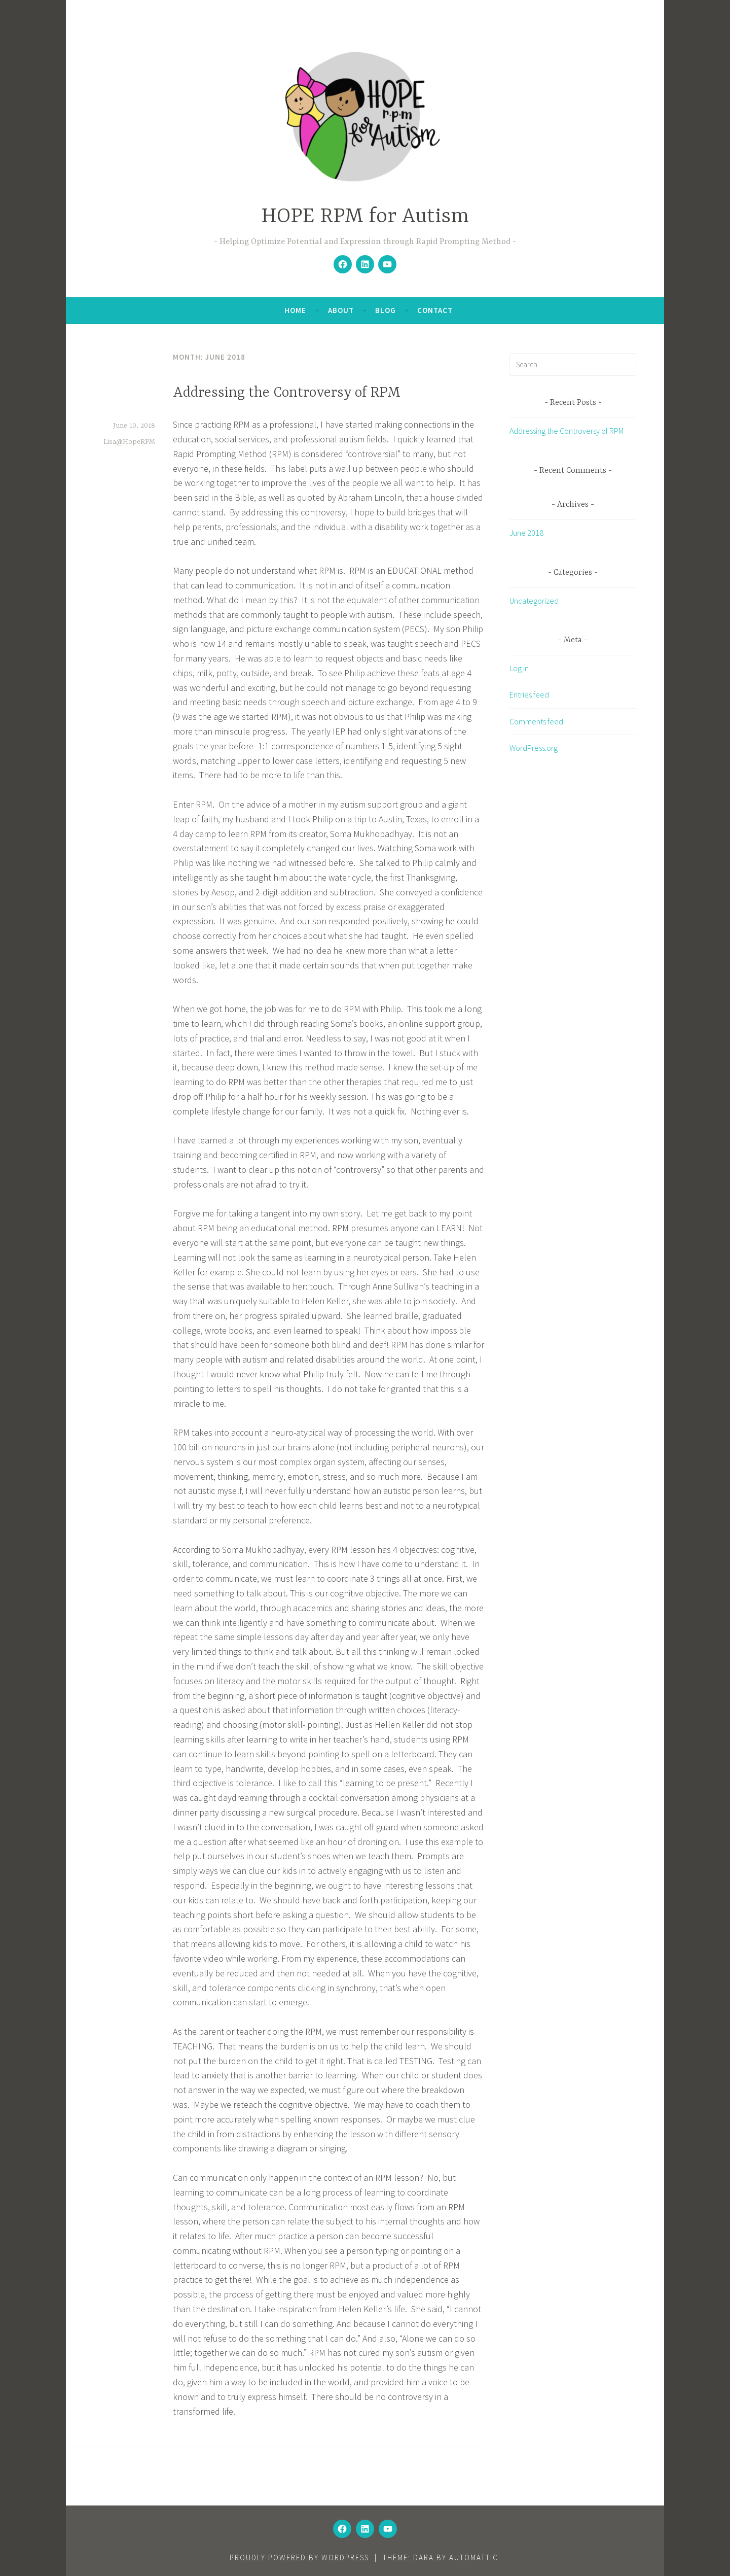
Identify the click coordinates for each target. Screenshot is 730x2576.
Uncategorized (534, 601)
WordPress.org (533, 748)
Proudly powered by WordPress (299, 2557)
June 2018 (526, 533)
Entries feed (529, 694)
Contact (435, 310)
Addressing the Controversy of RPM (286, 393)
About (341, 310)
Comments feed (536, 721)
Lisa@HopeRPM (129, 442)
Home (295, 310)
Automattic (473, 2557)
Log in (519, 668)
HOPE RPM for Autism (365, 217)
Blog (385, 310)
